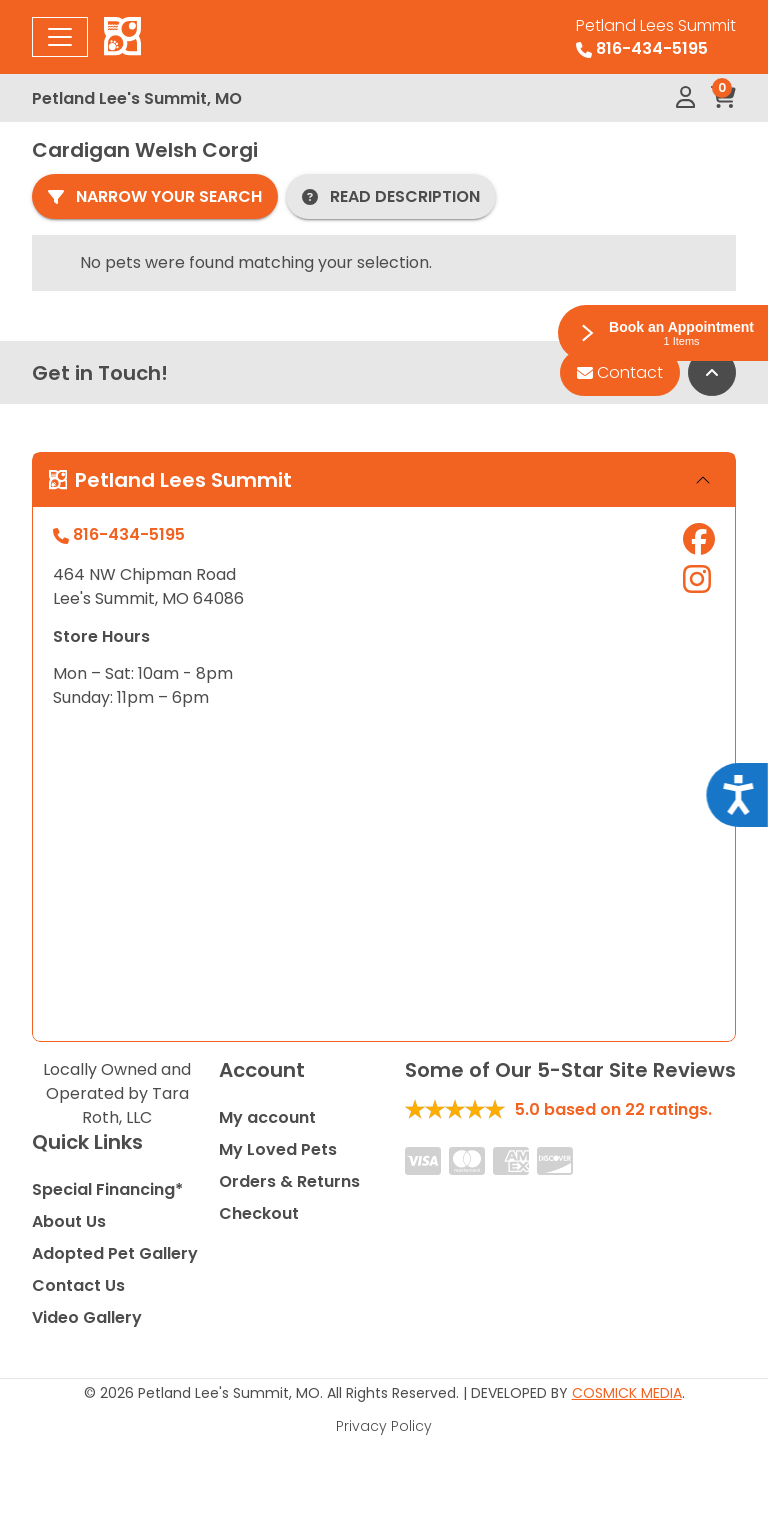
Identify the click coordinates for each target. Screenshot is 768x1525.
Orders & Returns (289, 1181)
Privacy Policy (384, 1426)
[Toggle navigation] (60, 37)
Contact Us (78, 1285)
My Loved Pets (278, 1149)
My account (267, 1117)
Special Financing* (107, 1189)
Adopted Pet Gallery (115, 1253)
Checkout (259, 1213)
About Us (69, 1221)
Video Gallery (87, 1317)
